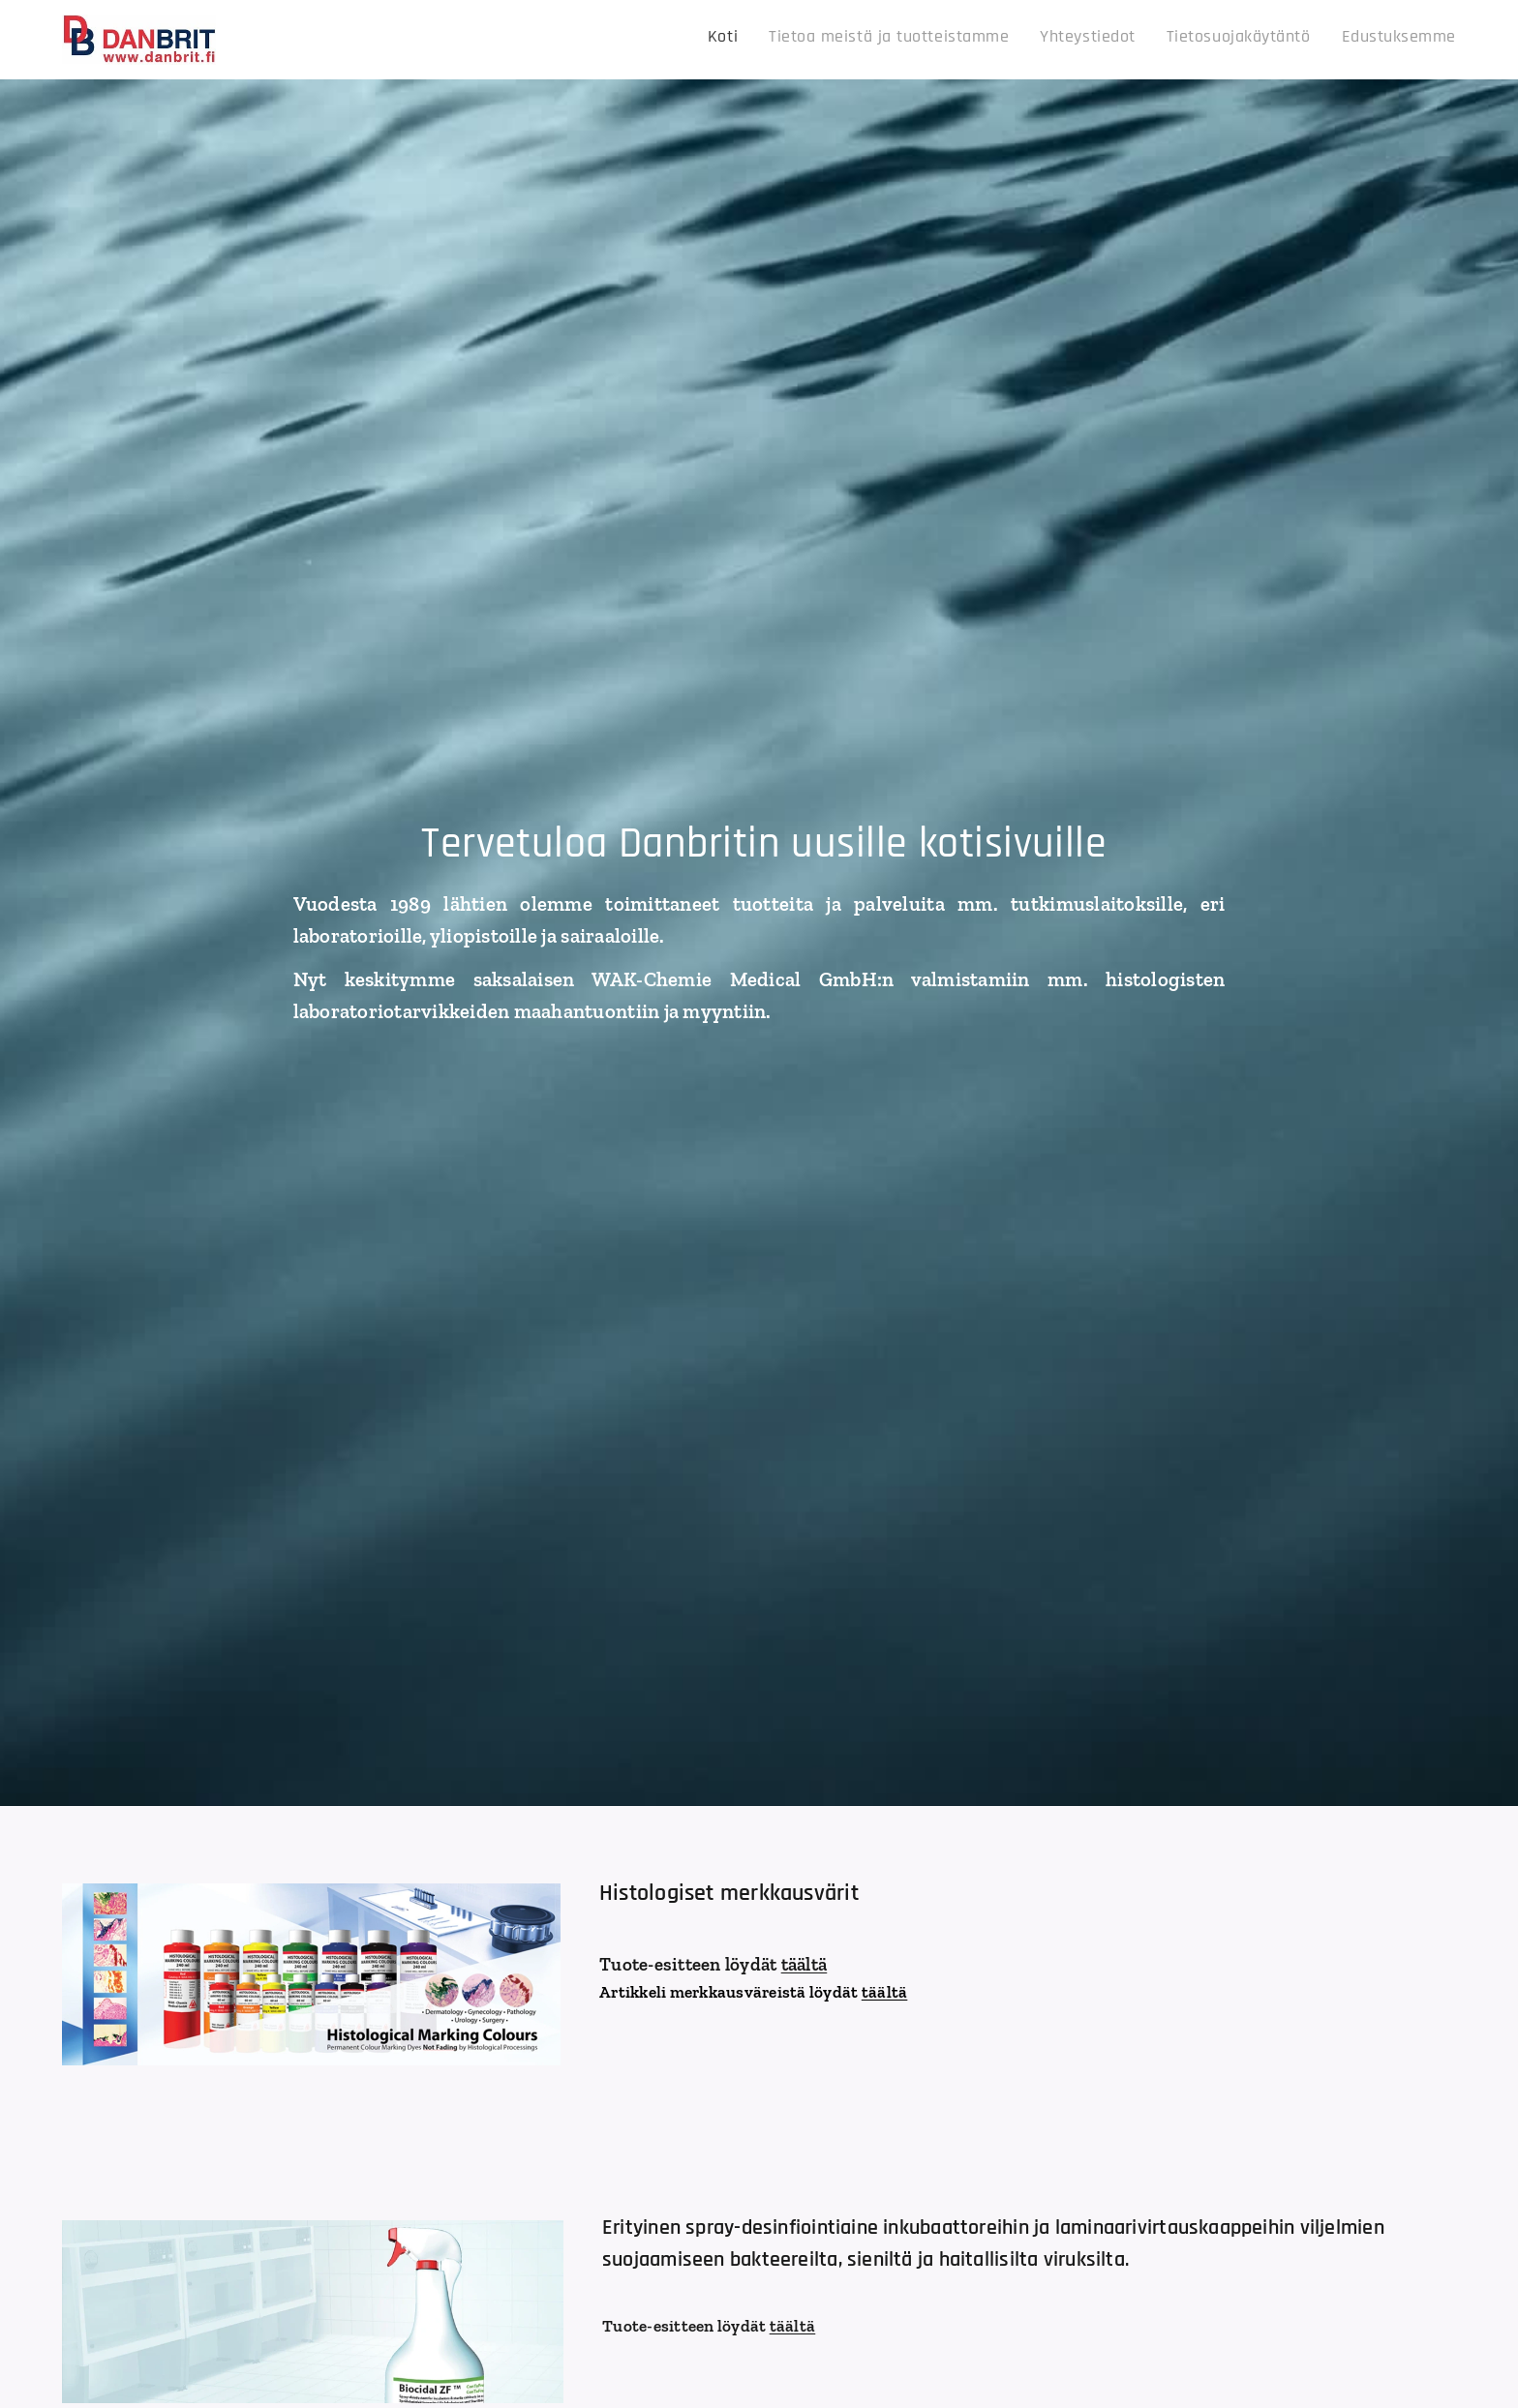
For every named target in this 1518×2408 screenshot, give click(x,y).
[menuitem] (1318, 39)
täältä (804, 1964)
